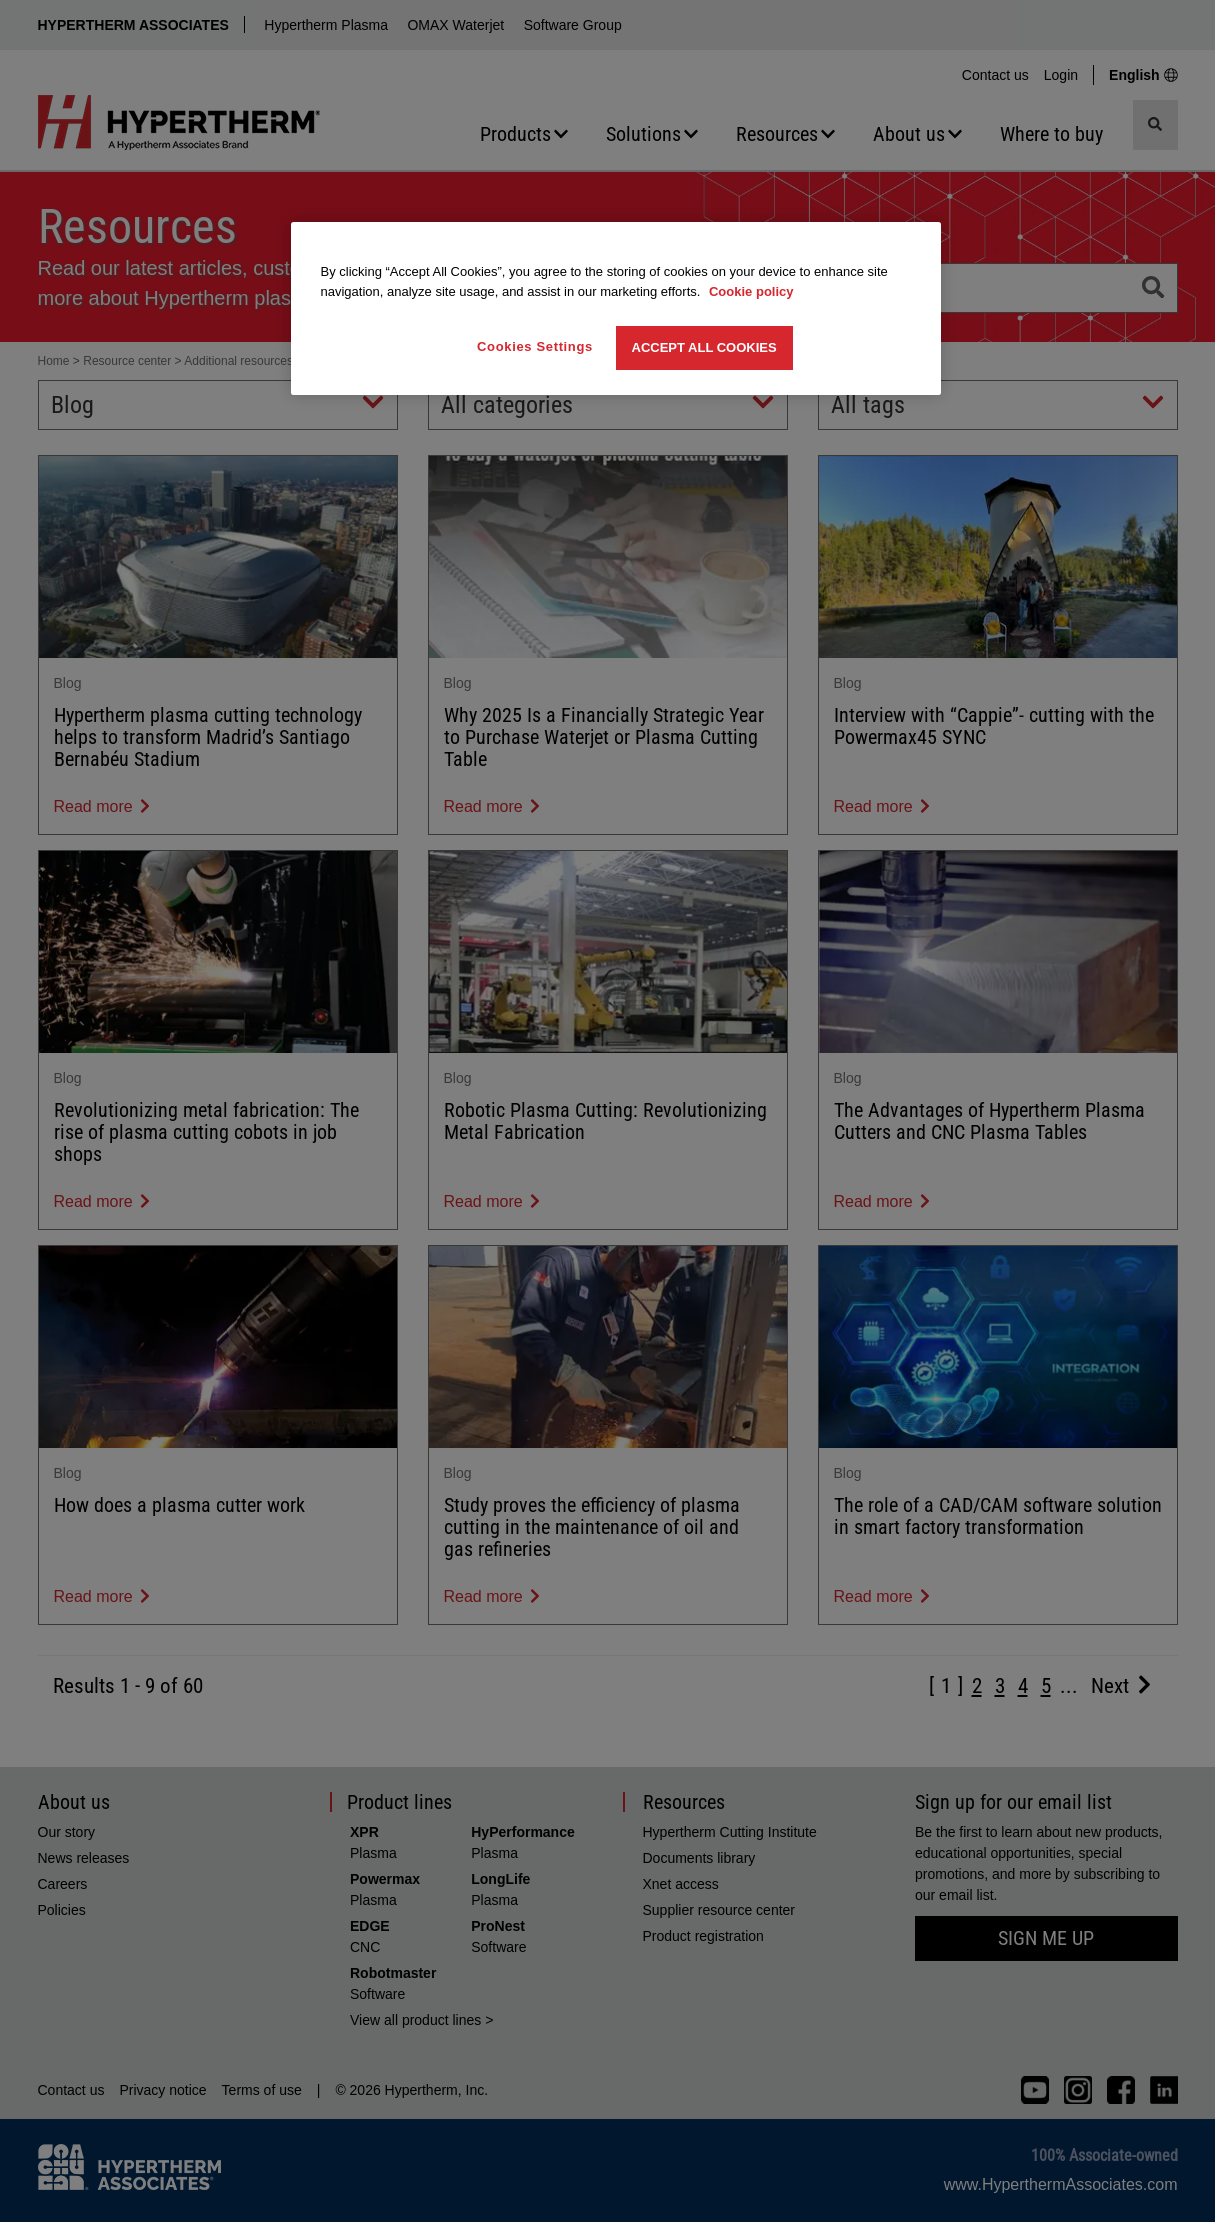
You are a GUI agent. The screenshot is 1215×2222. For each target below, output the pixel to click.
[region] (616, 308)
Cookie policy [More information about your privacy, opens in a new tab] (751, 291)
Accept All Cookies (704, 347)
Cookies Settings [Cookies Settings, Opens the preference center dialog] (535, 346)
